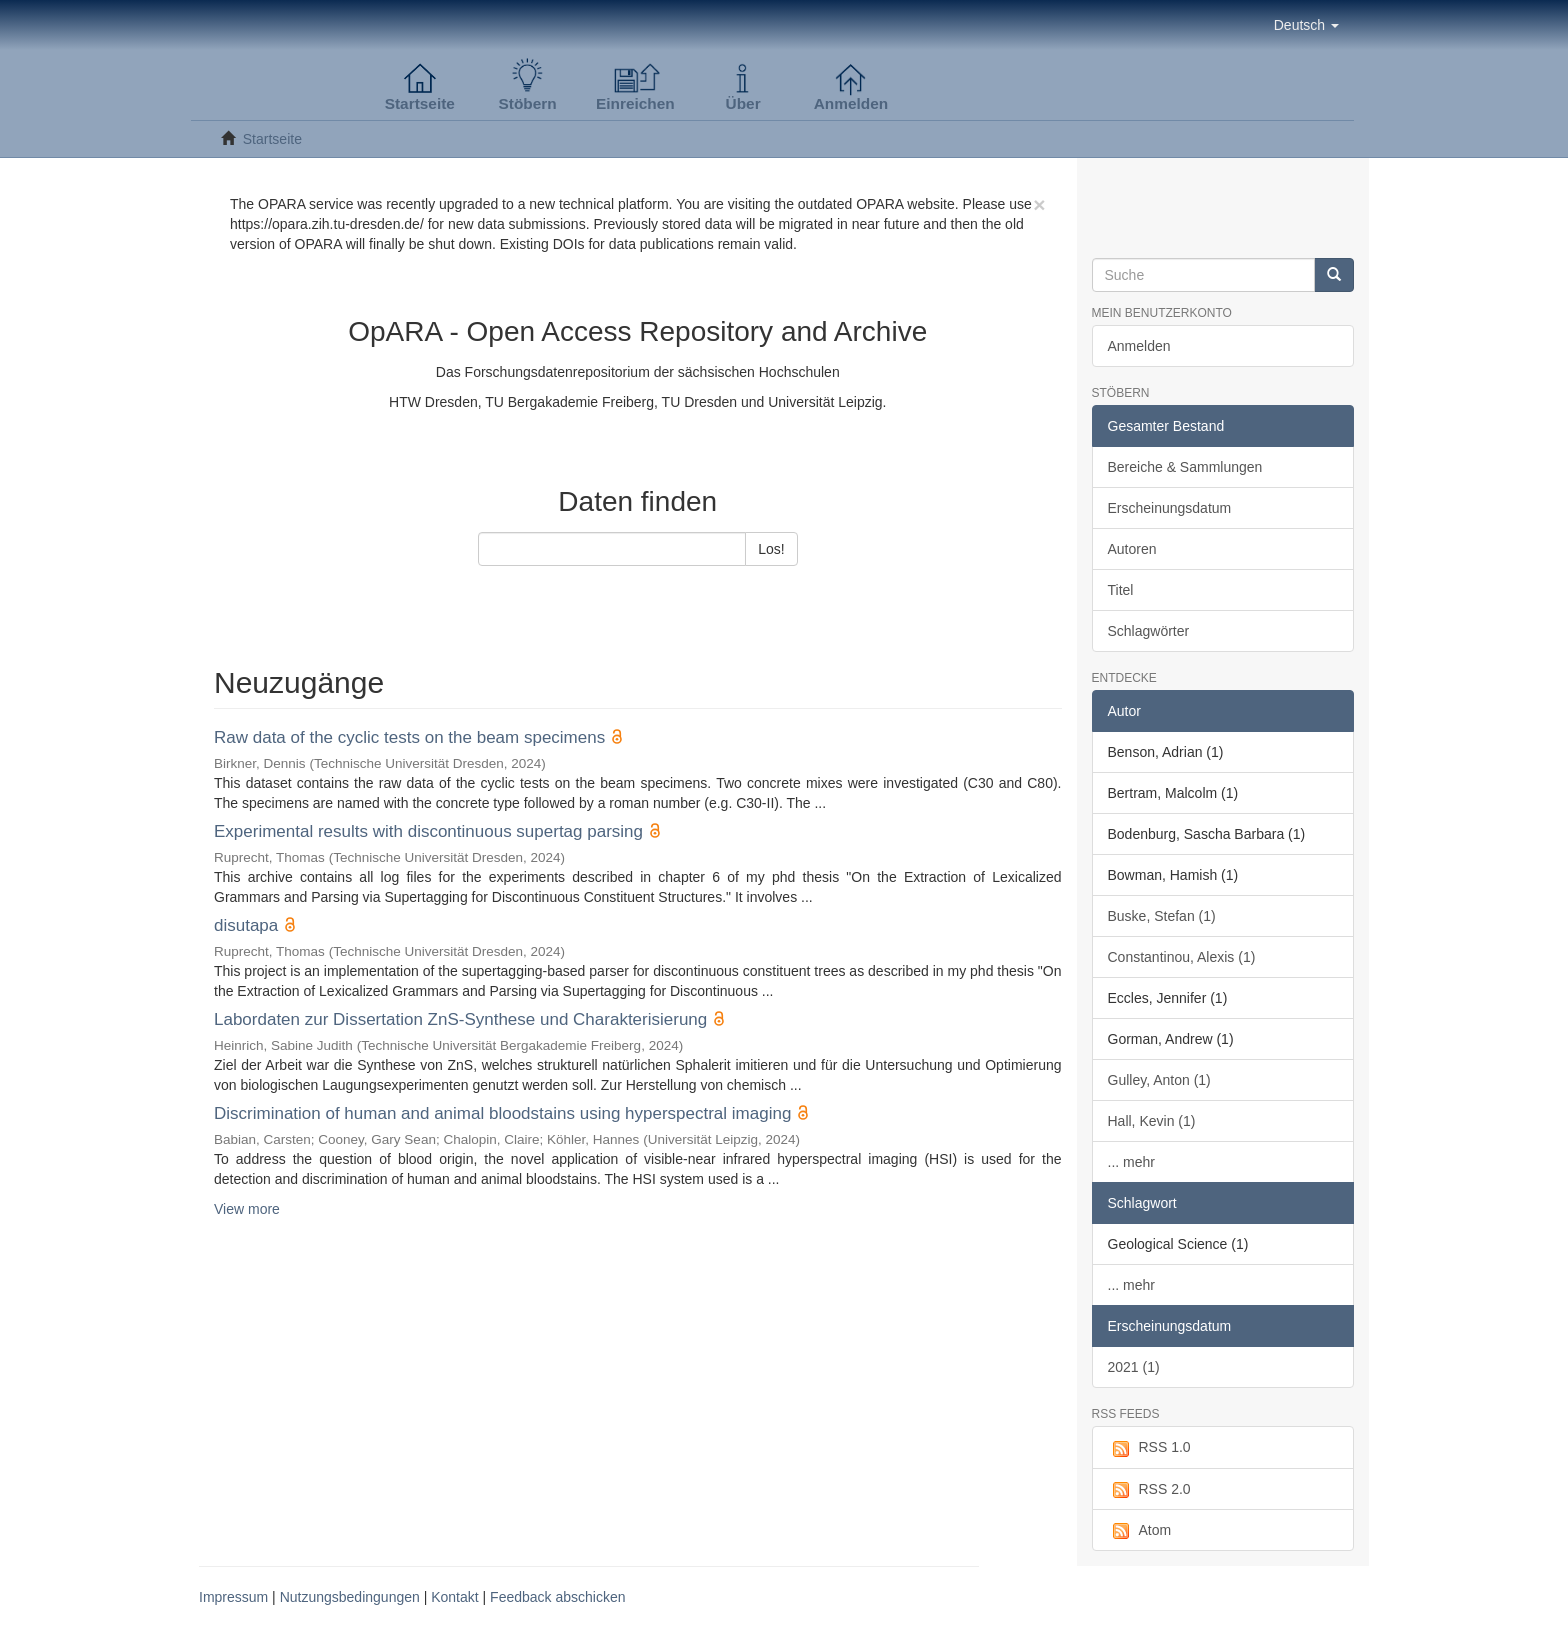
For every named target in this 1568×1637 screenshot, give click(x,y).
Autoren (1132, 549)
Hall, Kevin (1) (1152, 1121)
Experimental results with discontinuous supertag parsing (428, 831)
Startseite (272, 139)
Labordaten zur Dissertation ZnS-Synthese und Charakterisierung (460, 1019)
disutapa (246, 925)
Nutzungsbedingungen (350, 1597)
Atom (1140, 1531)
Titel (1121, 590)
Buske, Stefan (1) (1162, 916)
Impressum (233, 1597)
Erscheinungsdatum (1170, 508)
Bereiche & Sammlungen (1185, 467)
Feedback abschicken (557, 1597)
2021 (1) (1134, 1367)
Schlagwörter (1149, 631)
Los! (771, 549)
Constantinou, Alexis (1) (1182, 957)
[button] (1306, 25)
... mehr (1131, 1162)
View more (247, 1209)
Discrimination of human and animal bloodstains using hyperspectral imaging (502, 1113)
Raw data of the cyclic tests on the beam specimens (409, 737)
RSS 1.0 (1149, 1448)
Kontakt (454, 1597)
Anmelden (1139, 346)
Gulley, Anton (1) (1159, 1080)
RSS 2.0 (1149, 1490)
